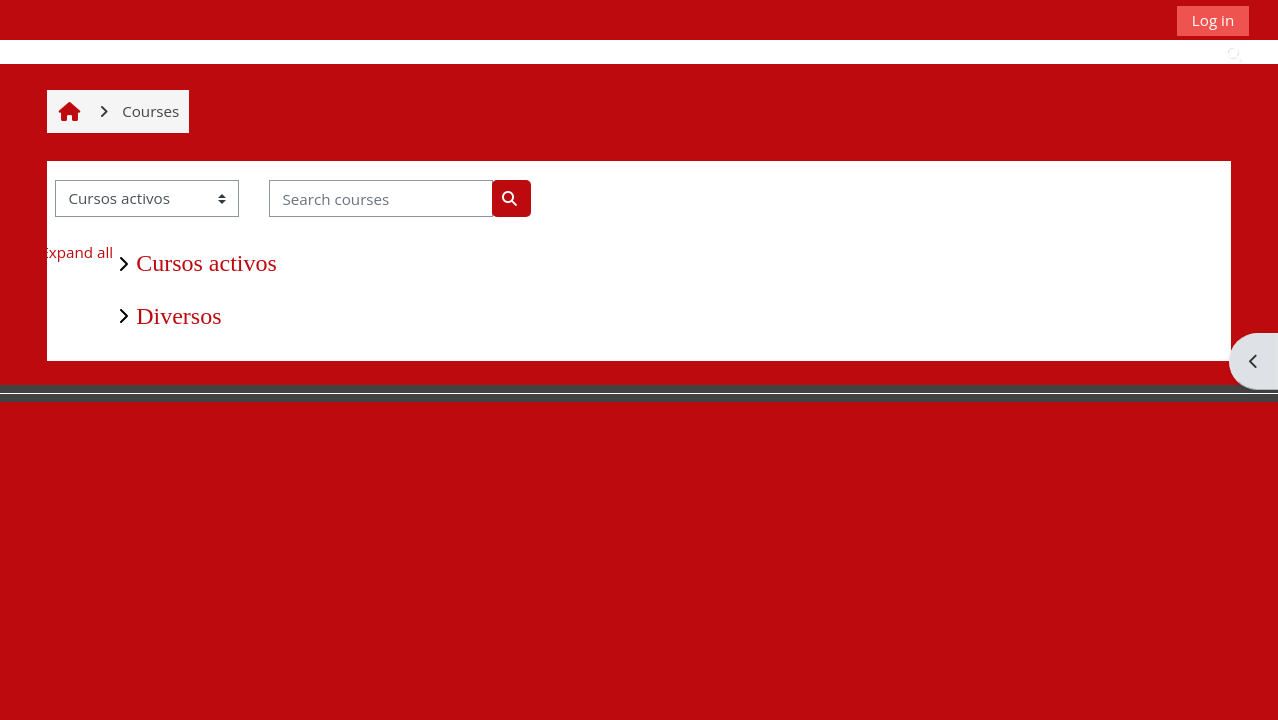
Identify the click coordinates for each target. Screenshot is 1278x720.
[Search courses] (381, 198)
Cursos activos (206, 263)
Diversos (178, 316)
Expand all (76, 252)
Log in (1213, 20)
